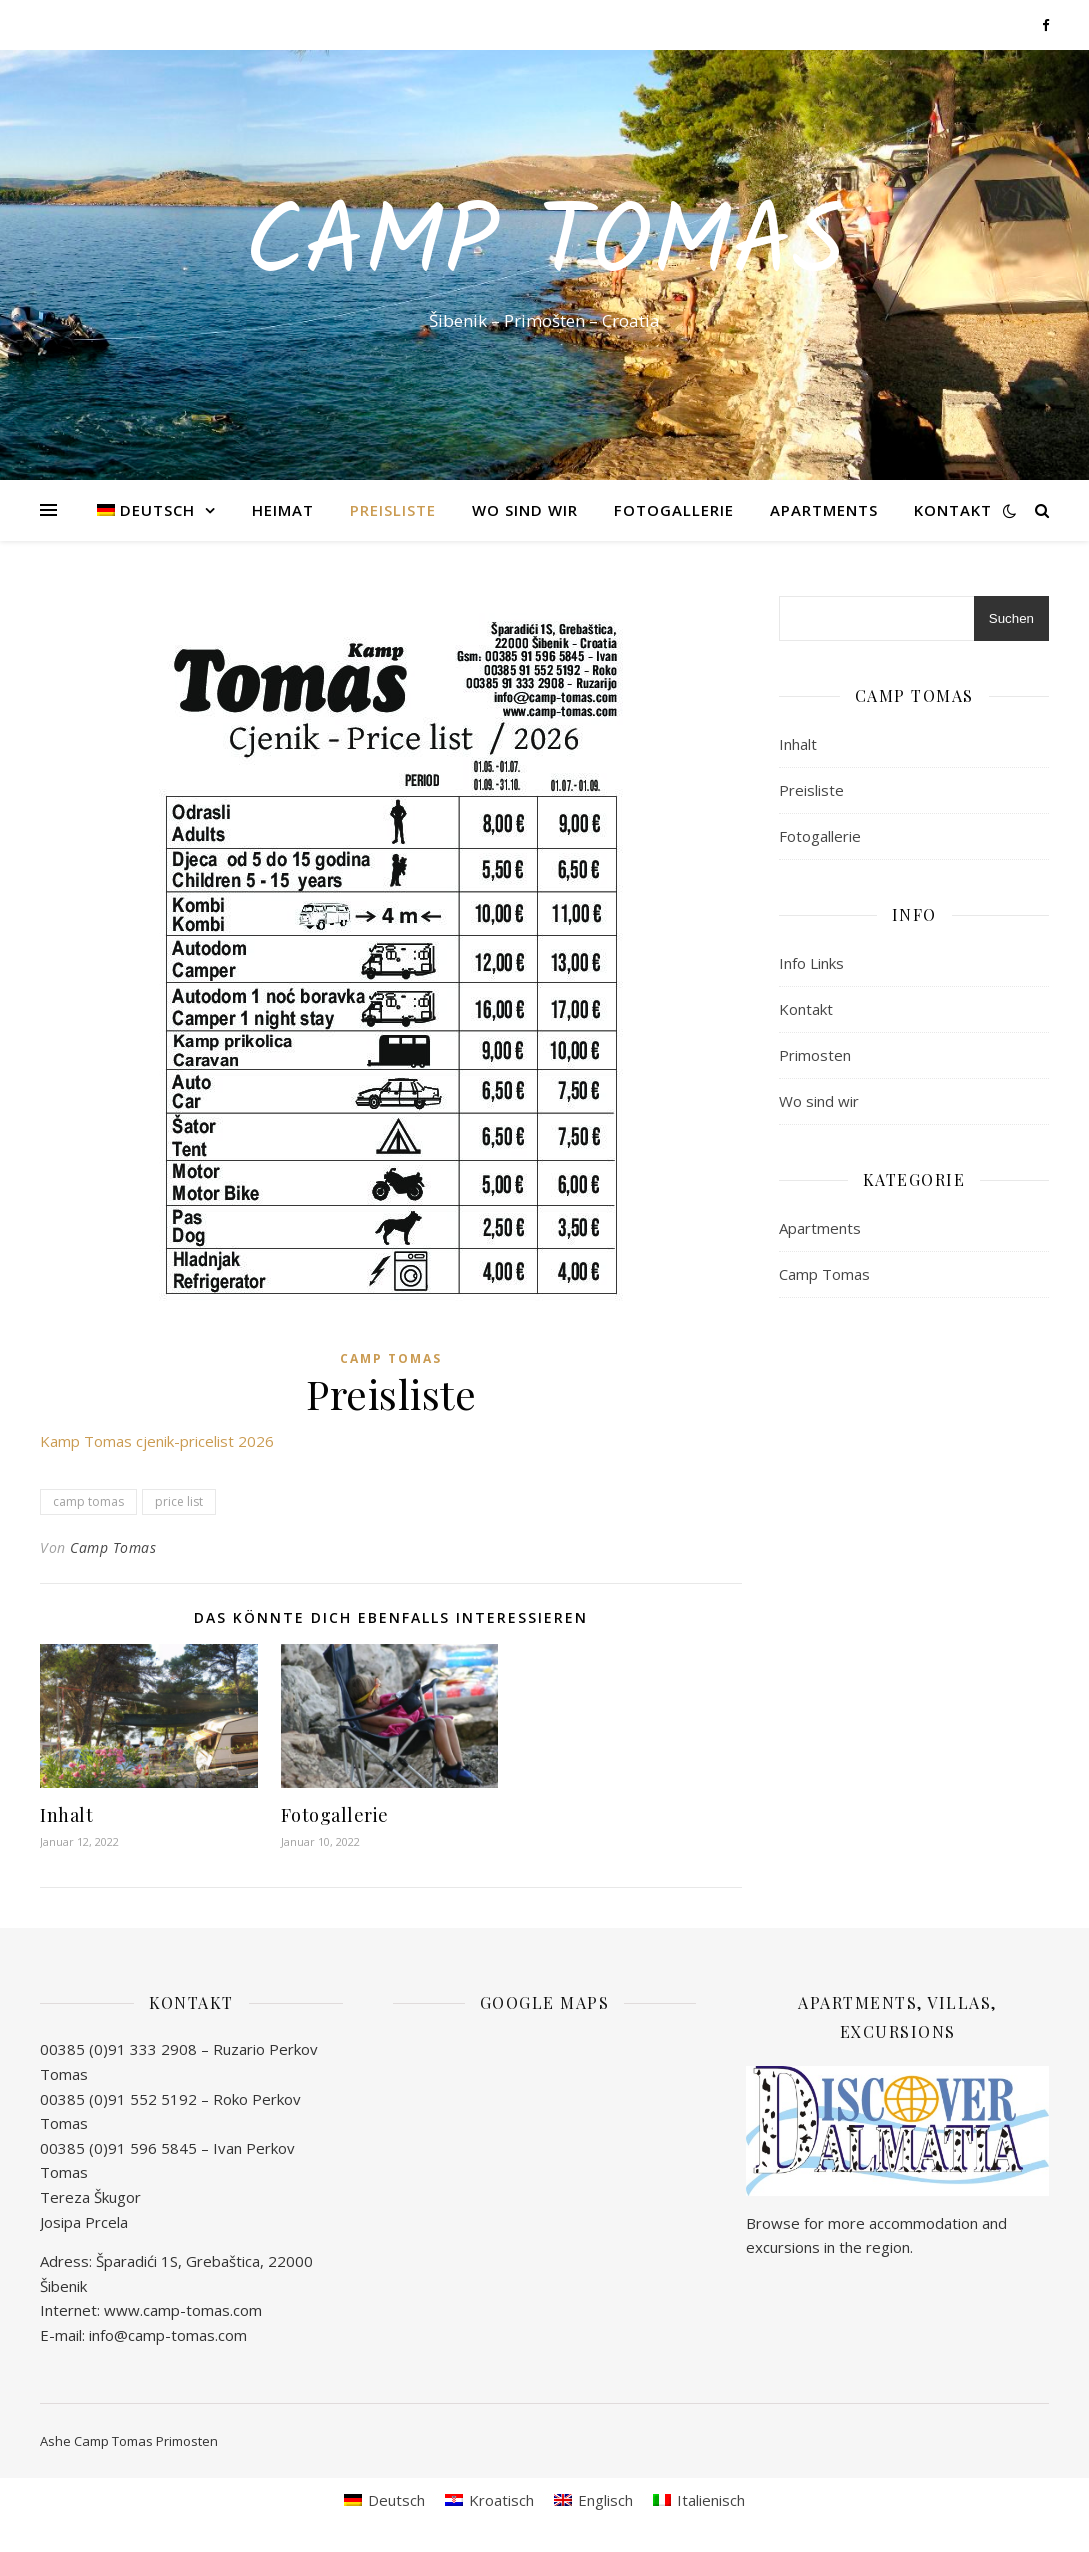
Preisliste (393, 510)
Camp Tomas (545, 247)
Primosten (815, 1055)
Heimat (283, 510)
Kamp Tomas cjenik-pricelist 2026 (157, 1441)
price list (179, 1501)
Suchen (1011, 618)
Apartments (824, 510)
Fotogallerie (674, 510)
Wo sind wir (525, 510)
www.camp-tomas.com (183, 2310)
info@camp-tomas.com (168, 2335)
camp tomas (88, 1501)
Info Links (811, 963)
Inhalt (66, 1815)
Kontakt (953, 510)
